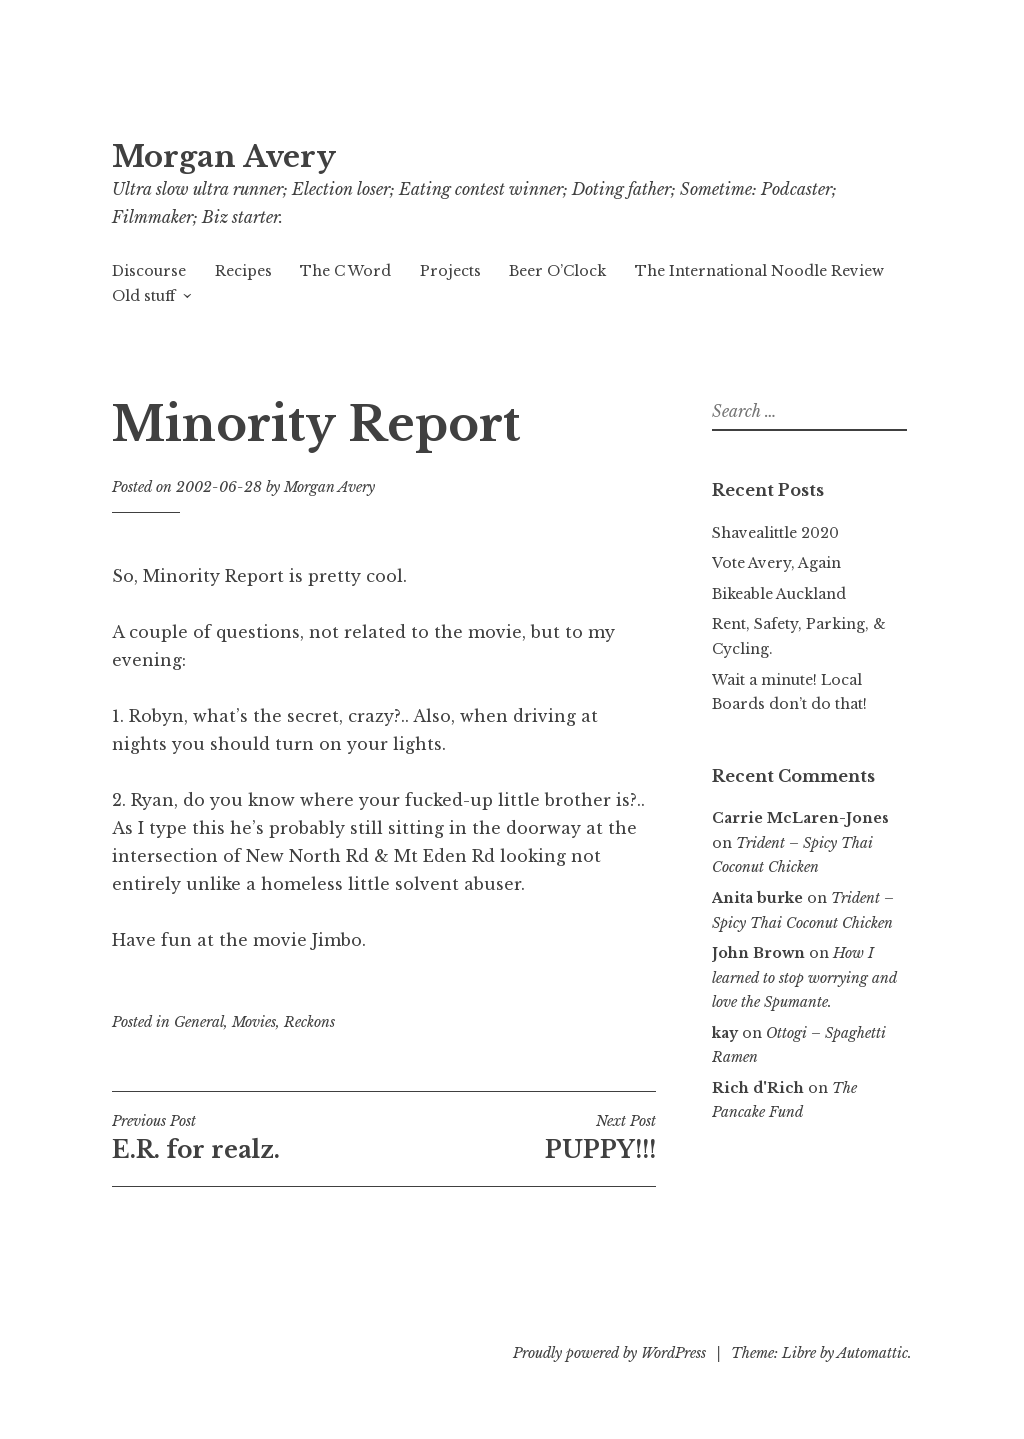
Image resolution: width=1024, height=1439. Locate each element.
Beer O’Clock (557, 271)
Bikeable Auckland (779, 594)
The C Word (345, 271)
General (199, 1022)
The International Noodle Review (759, 271)
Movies (254, 1022)
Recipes (243, 271)
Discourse (149, 271)
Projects (450, 271)
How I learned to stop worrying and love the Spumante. (804, 977)
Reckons (309, 1022)
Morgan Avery (224, 157)
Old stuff (143, 296)
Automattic (872, 1353)
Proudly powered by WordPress (609, 1353)
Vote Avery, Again (776, 563)
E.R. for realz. (248, 1138)
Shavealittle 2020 (775, 533)
